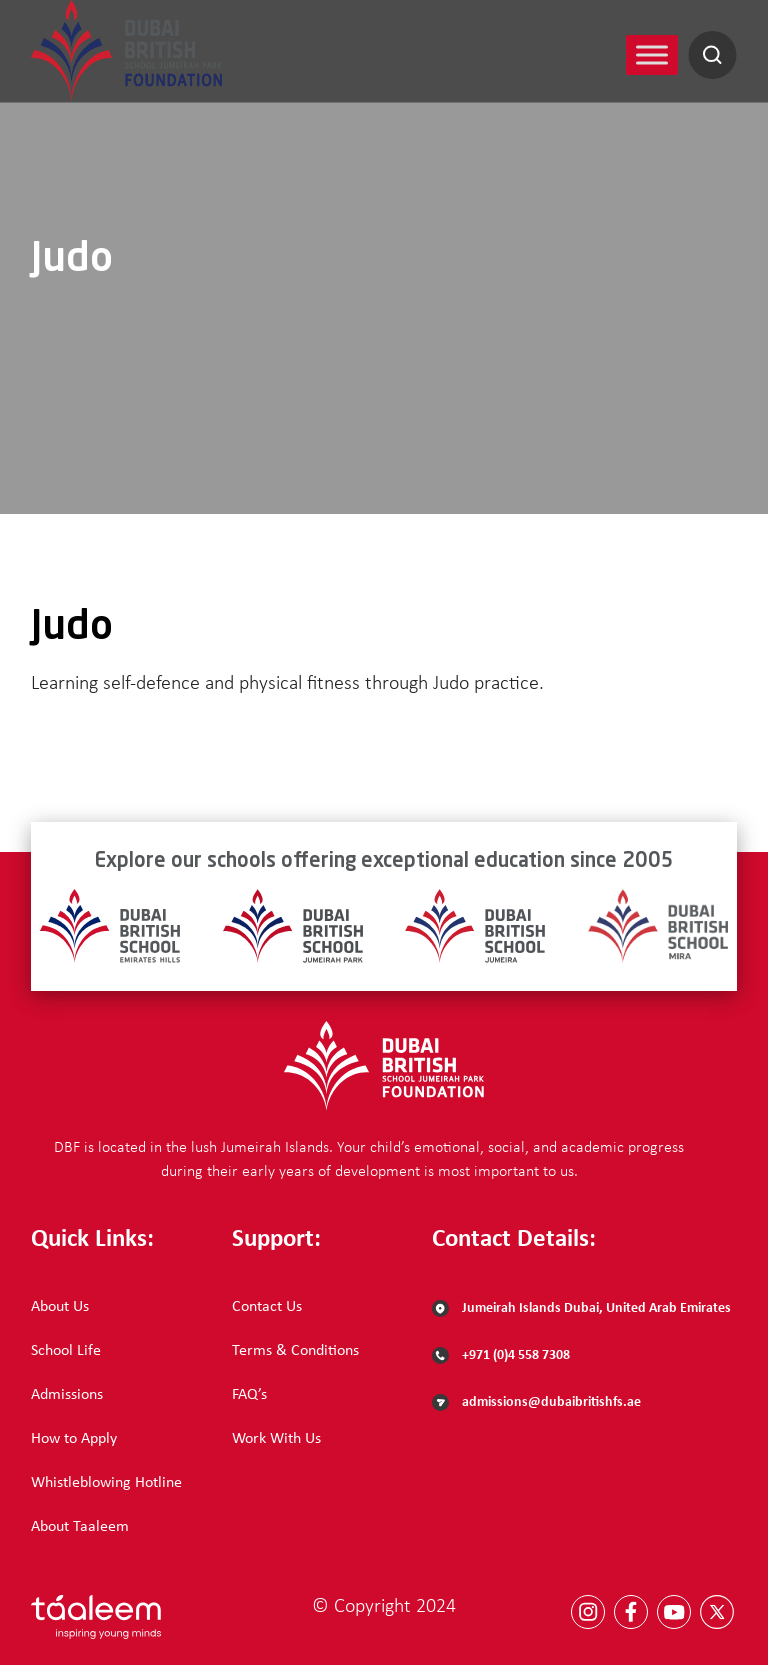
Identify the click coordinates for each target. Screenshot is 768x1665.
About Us (60, 1307)
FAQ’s (249, 1395)
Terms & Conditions (295, 1351)
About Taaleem (80, 1527)
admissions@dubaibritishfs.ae (536, 1402)
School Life (66, 1351)
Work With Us (276, 1439)
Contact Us (267, 1307)
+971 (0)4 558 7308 (501, 1355)
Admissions (67, 1395)
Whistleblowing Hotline (106, 1483)
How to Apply (74, 1439)
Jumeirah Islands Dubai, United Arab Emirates (581, 1308)
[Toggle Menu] (652, 54)
